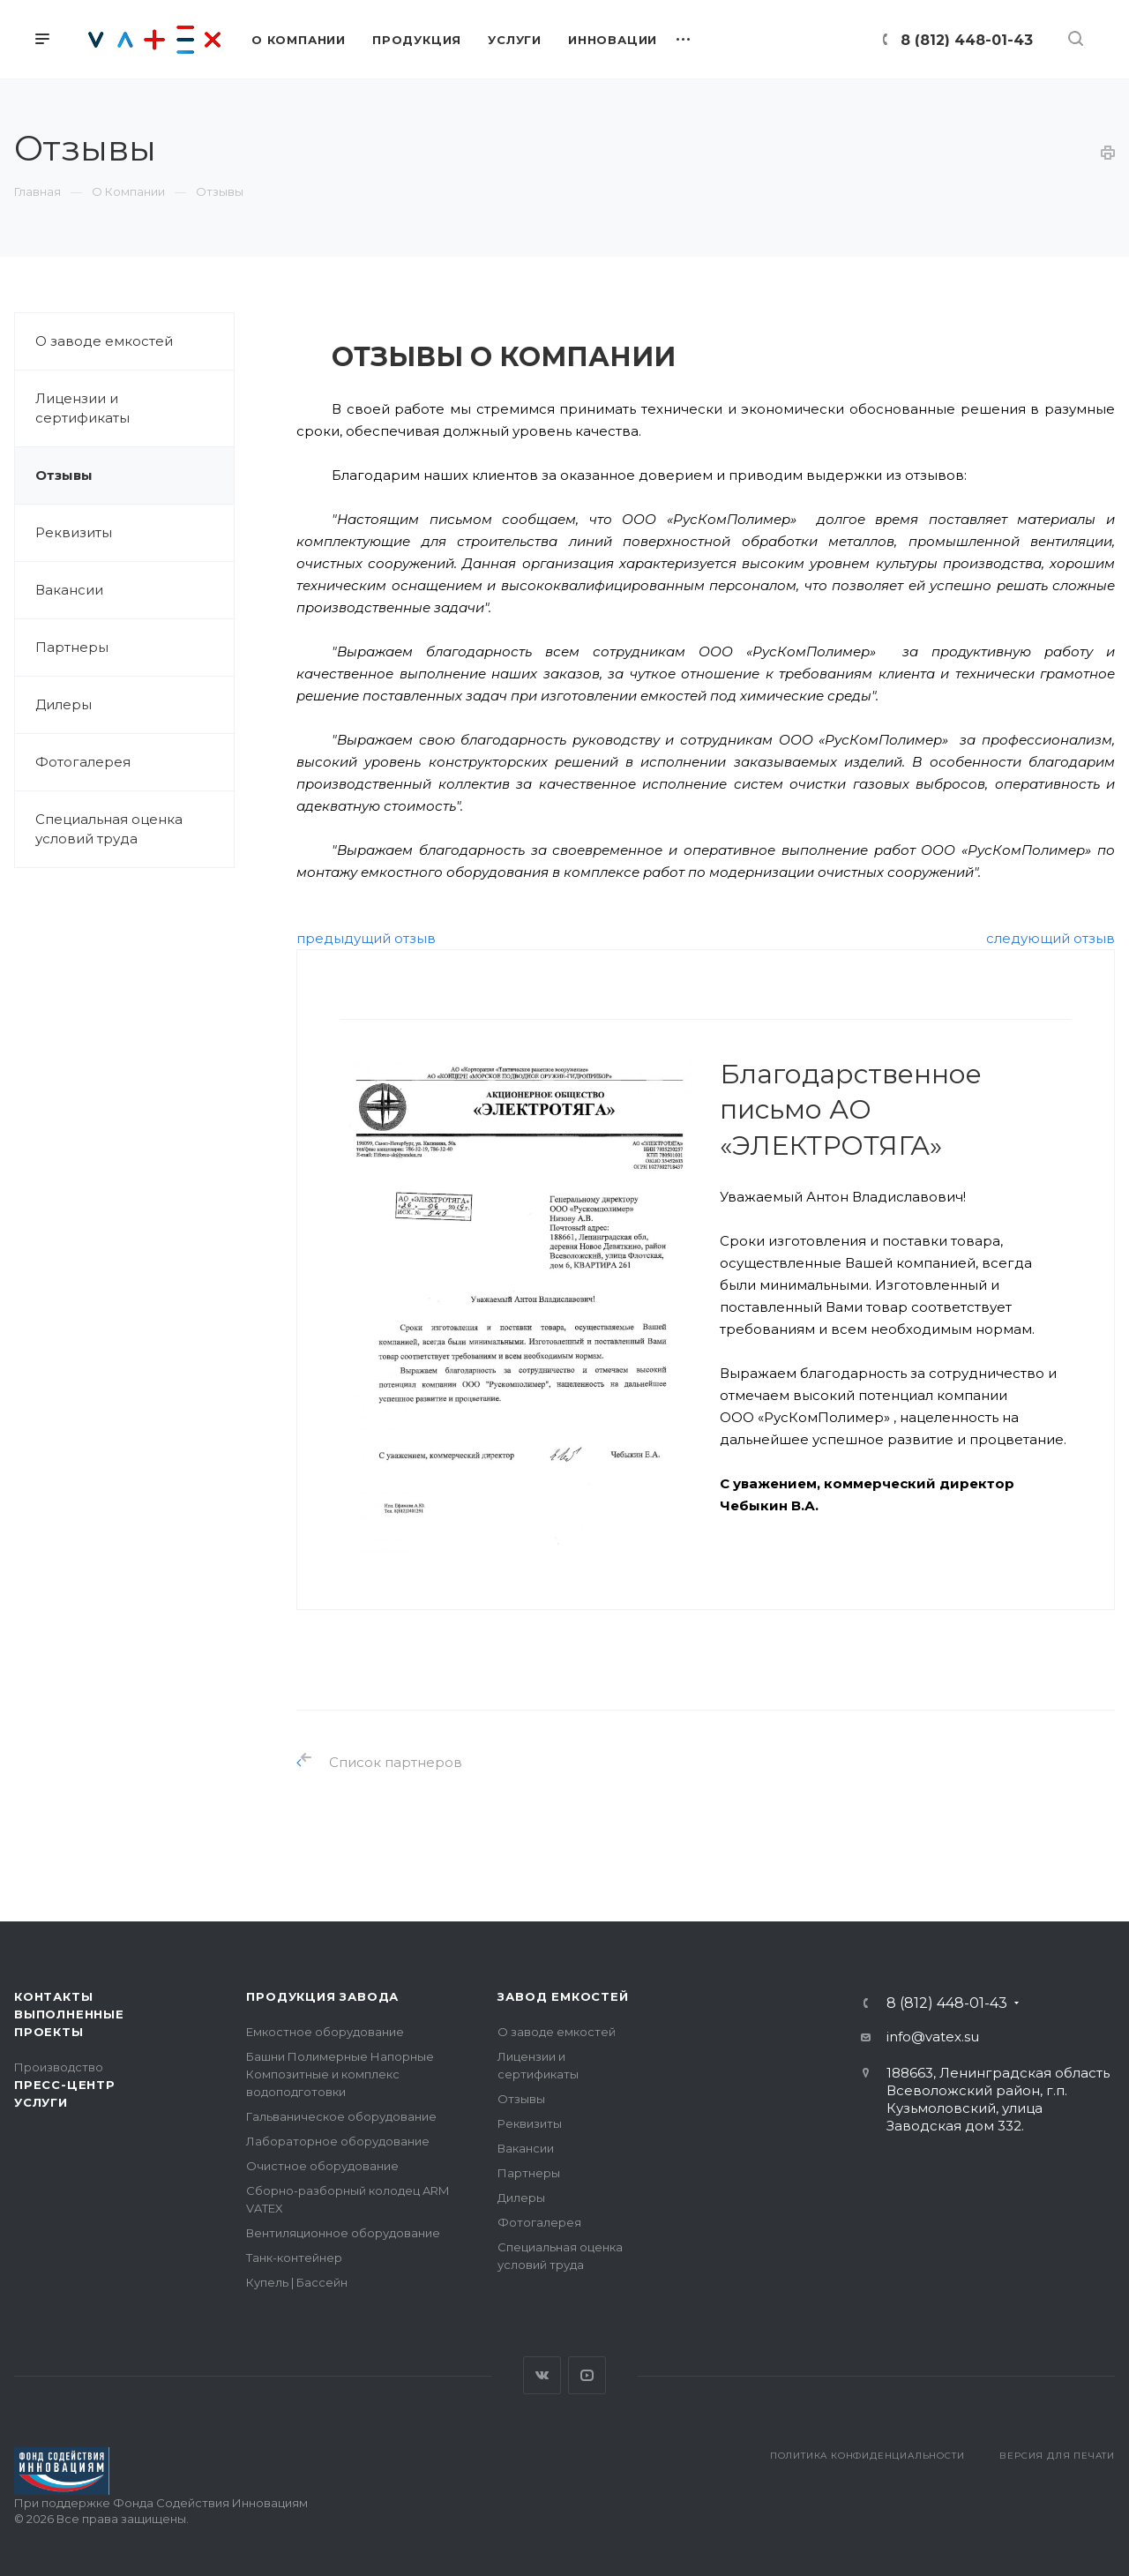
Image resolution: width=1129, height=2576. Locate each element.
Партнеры (71, 647)
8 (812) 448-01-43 (967, 40)
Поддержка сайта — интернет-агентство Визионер (346, 2519)
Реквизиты (73, 532)
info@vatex (923, 2036)
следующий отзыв (1050, 938)
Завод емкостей (562, 1996)
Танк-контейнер (294, 2257)
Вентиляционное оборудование (343, 2233)
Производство (58, 2067)
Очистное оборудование (322, 2166)
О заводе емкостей (104, 341)
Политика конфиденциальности (867, 2455)
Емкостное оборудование (325, 2032)
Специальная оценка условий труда (109, 829)
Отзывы (64, 475)
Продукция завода (322, 1996)
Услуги (41, 2102)
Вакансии (69, 589)
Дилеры (63, 704)
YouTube (587, 2375)
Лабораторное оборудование (338, 2141)
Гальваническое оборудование (341, 2116)
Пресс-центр (65, 2085)
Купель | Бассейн (297, 2282)
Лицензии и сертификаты (82, 408)
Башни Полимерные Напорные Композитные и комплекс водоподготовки (340, 2074)
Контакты (53, 1996)
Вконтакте (542, 2375)
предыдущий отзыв (366, 938)
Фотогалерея (83, 761)
